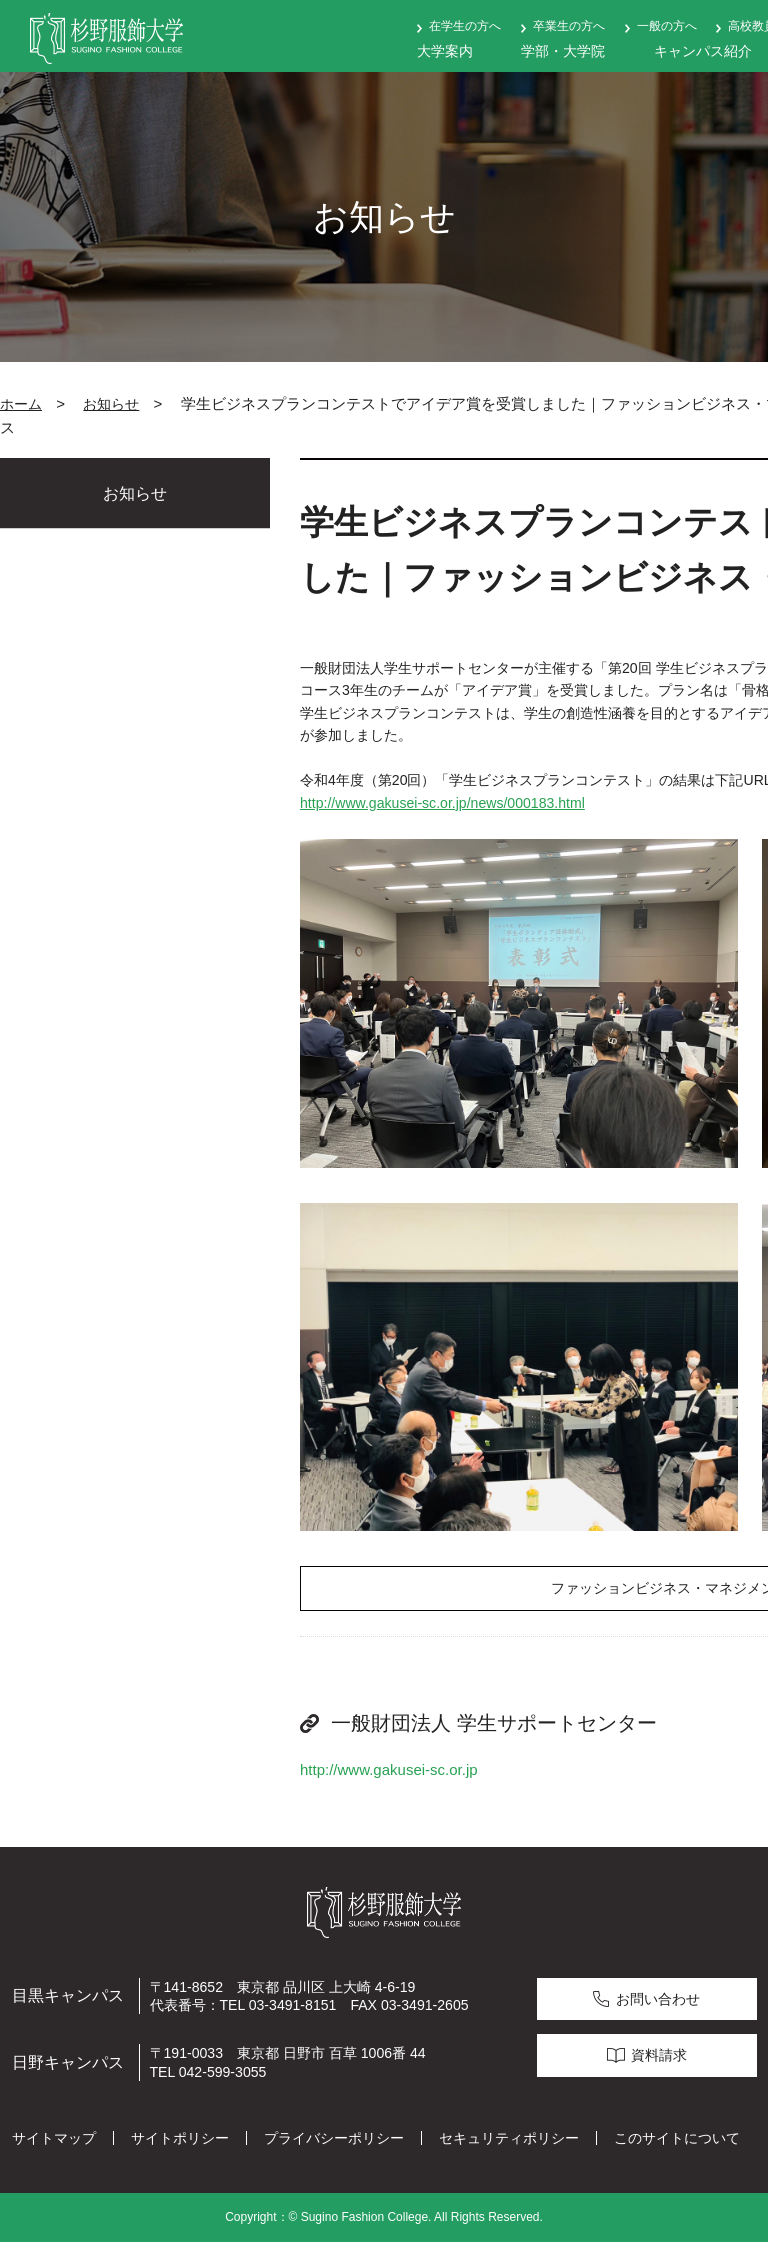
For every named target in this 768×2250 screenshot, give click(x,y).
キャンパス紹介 (703, 51)
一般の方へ (667, 26)
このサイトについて (677, 2146)
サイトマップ (54, 2146)
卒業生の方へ (569, 26)
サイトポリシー (180, 2146)
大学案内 (445, 51)
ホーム (21, 404)
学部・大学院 (563, 51)
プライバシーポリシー (334, 2146)
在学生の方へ (465, 26)
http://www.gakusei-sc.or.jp (389, 1776)
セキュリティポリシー (509, 2146)
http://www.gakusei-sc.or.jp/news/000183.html (442, 803)
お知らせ (111, 404)
